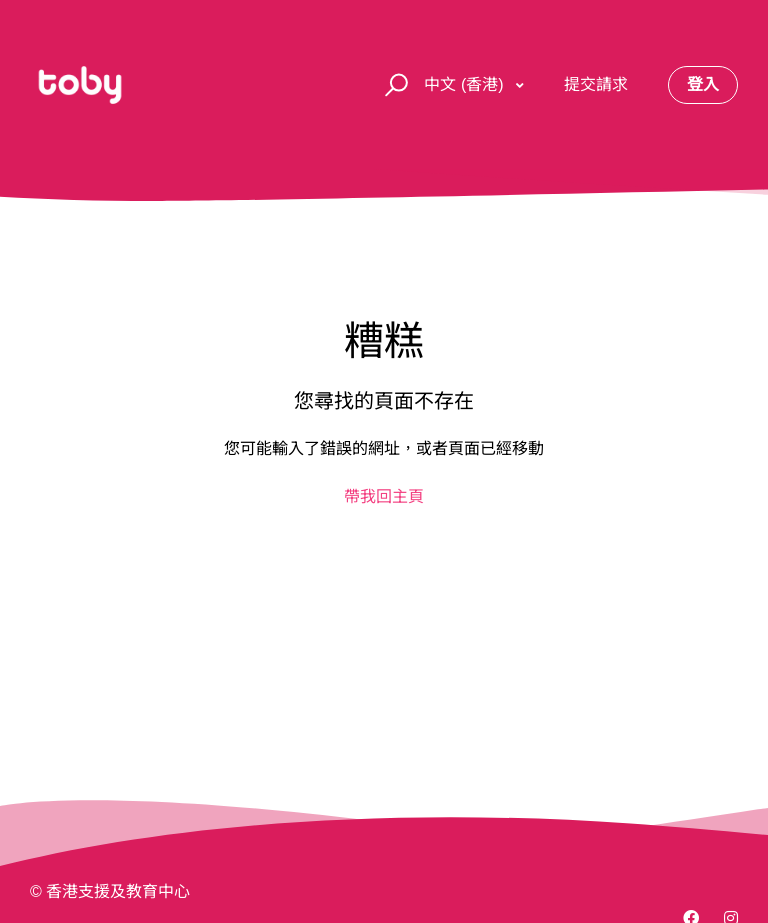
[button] (393, 85)
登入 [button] (703, 84)
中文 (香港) (466, 84)
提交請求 (596, 84)
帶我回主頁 (384, 496)
